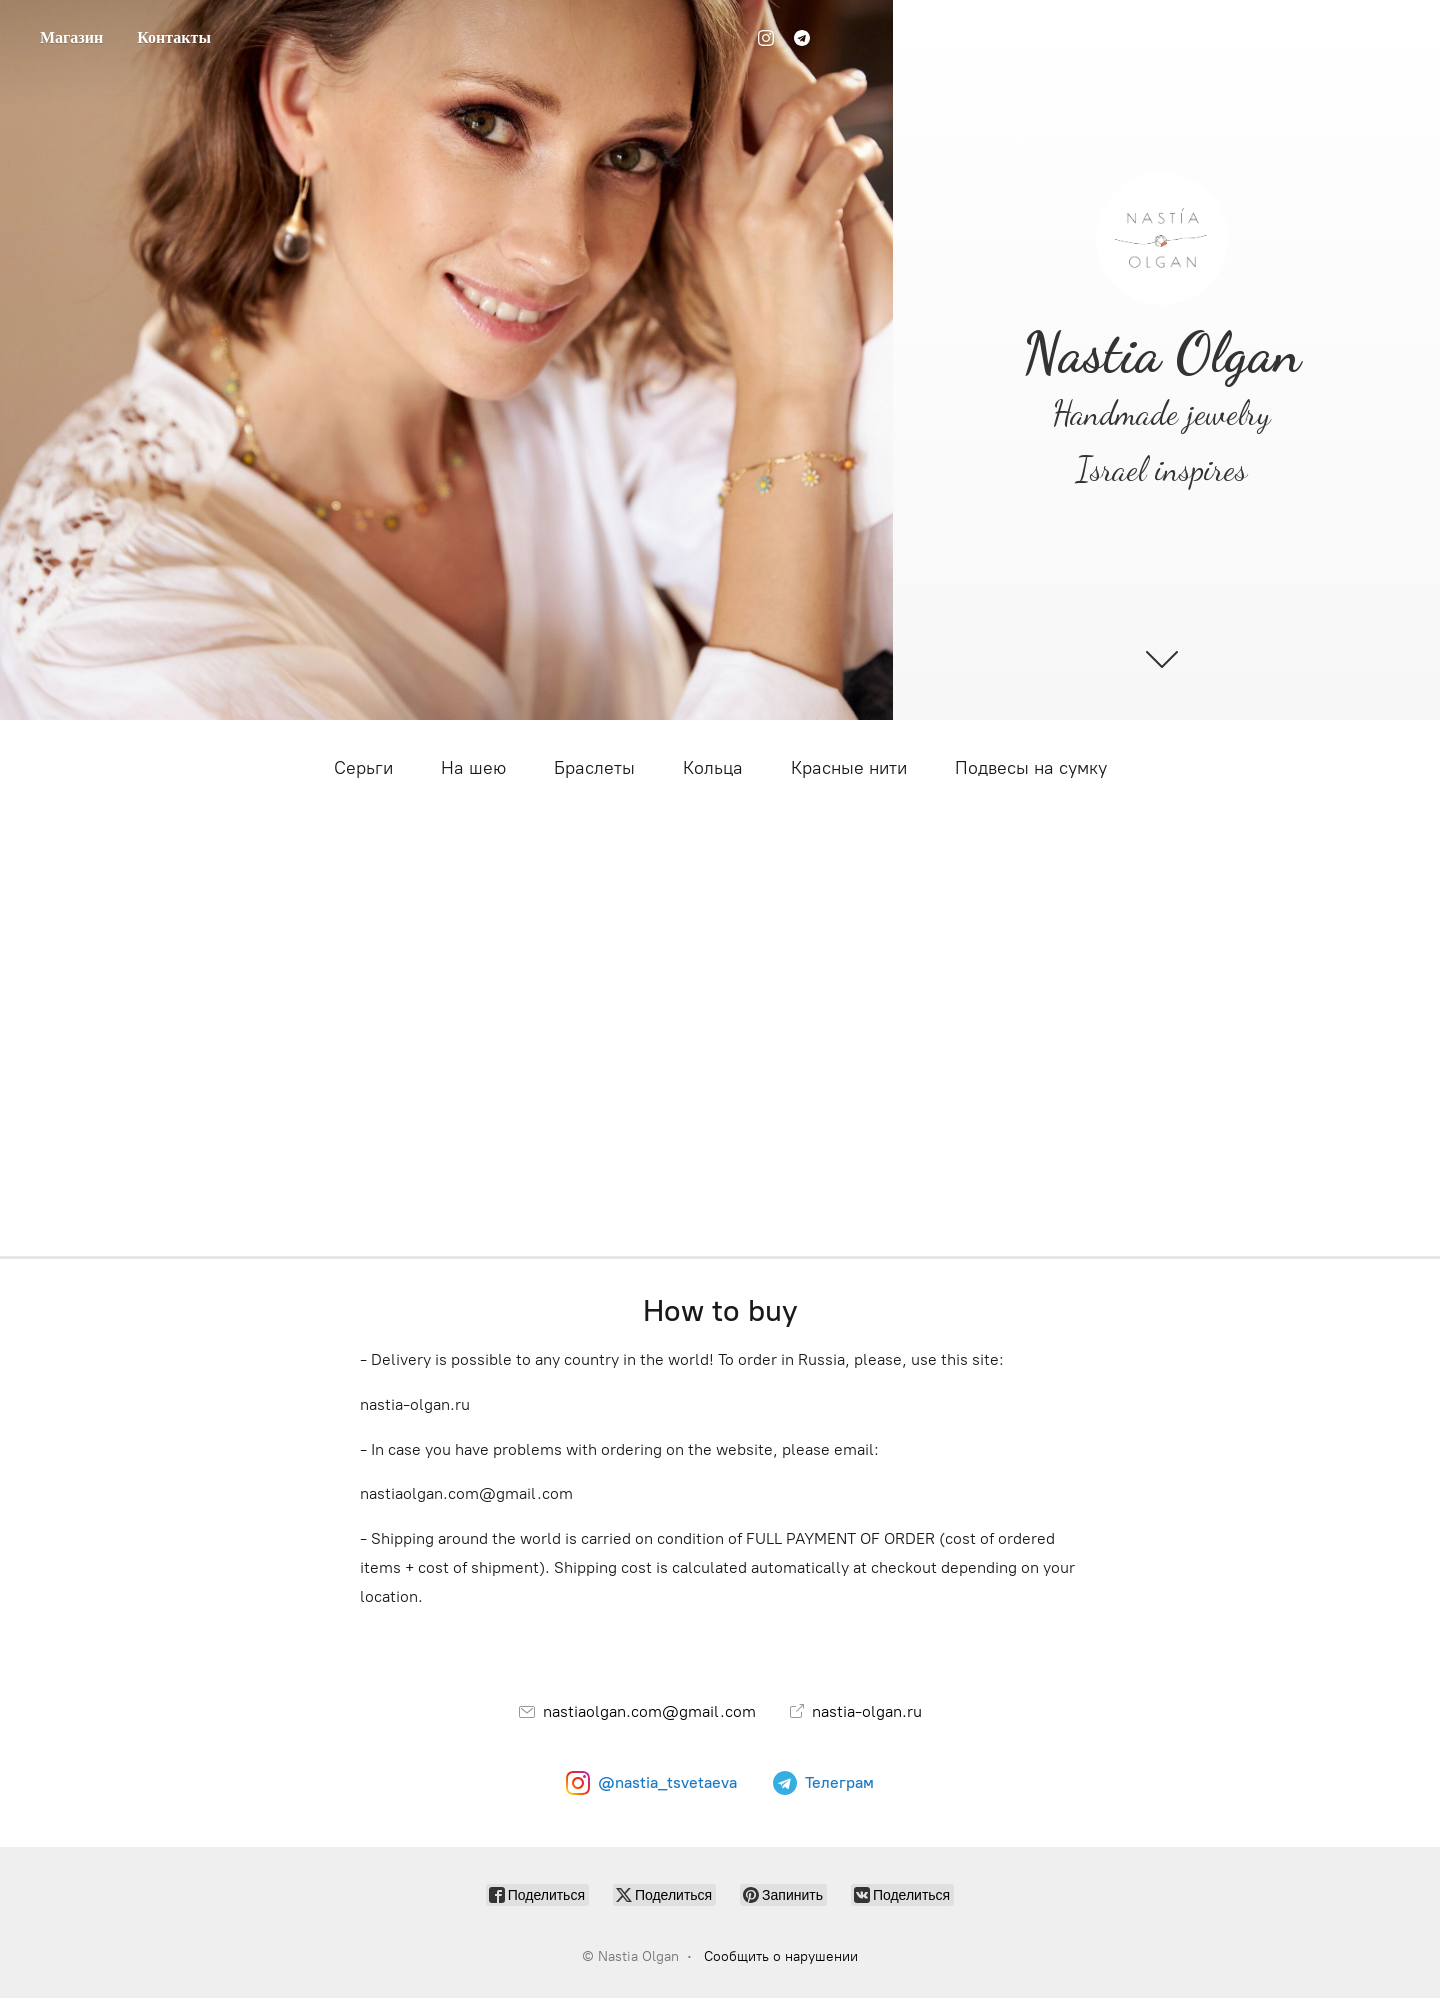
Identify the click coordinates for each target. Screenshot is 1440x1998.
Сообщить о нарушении (781, 1956)
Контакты (174, 37)
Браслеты (594, 768)
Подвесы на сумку (1031, 768)
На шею (473, 768)
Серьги (363, 768)
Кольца (713, 768)
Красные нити (849, 768)
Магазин (71, 37)
